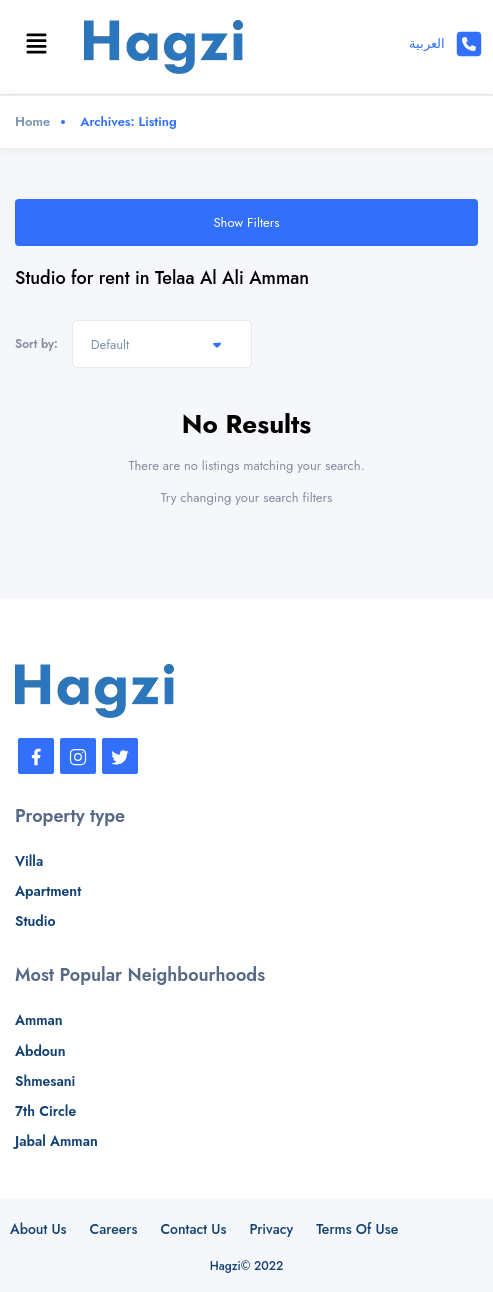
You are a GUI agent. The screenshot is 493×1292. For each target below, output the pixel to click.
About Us (38, 1229)
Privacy (271, 1229)
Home (32, 121)
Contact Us (193, 1229)
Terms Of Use (357, 1229)
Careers (114, 1229)
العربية (427, 43)
